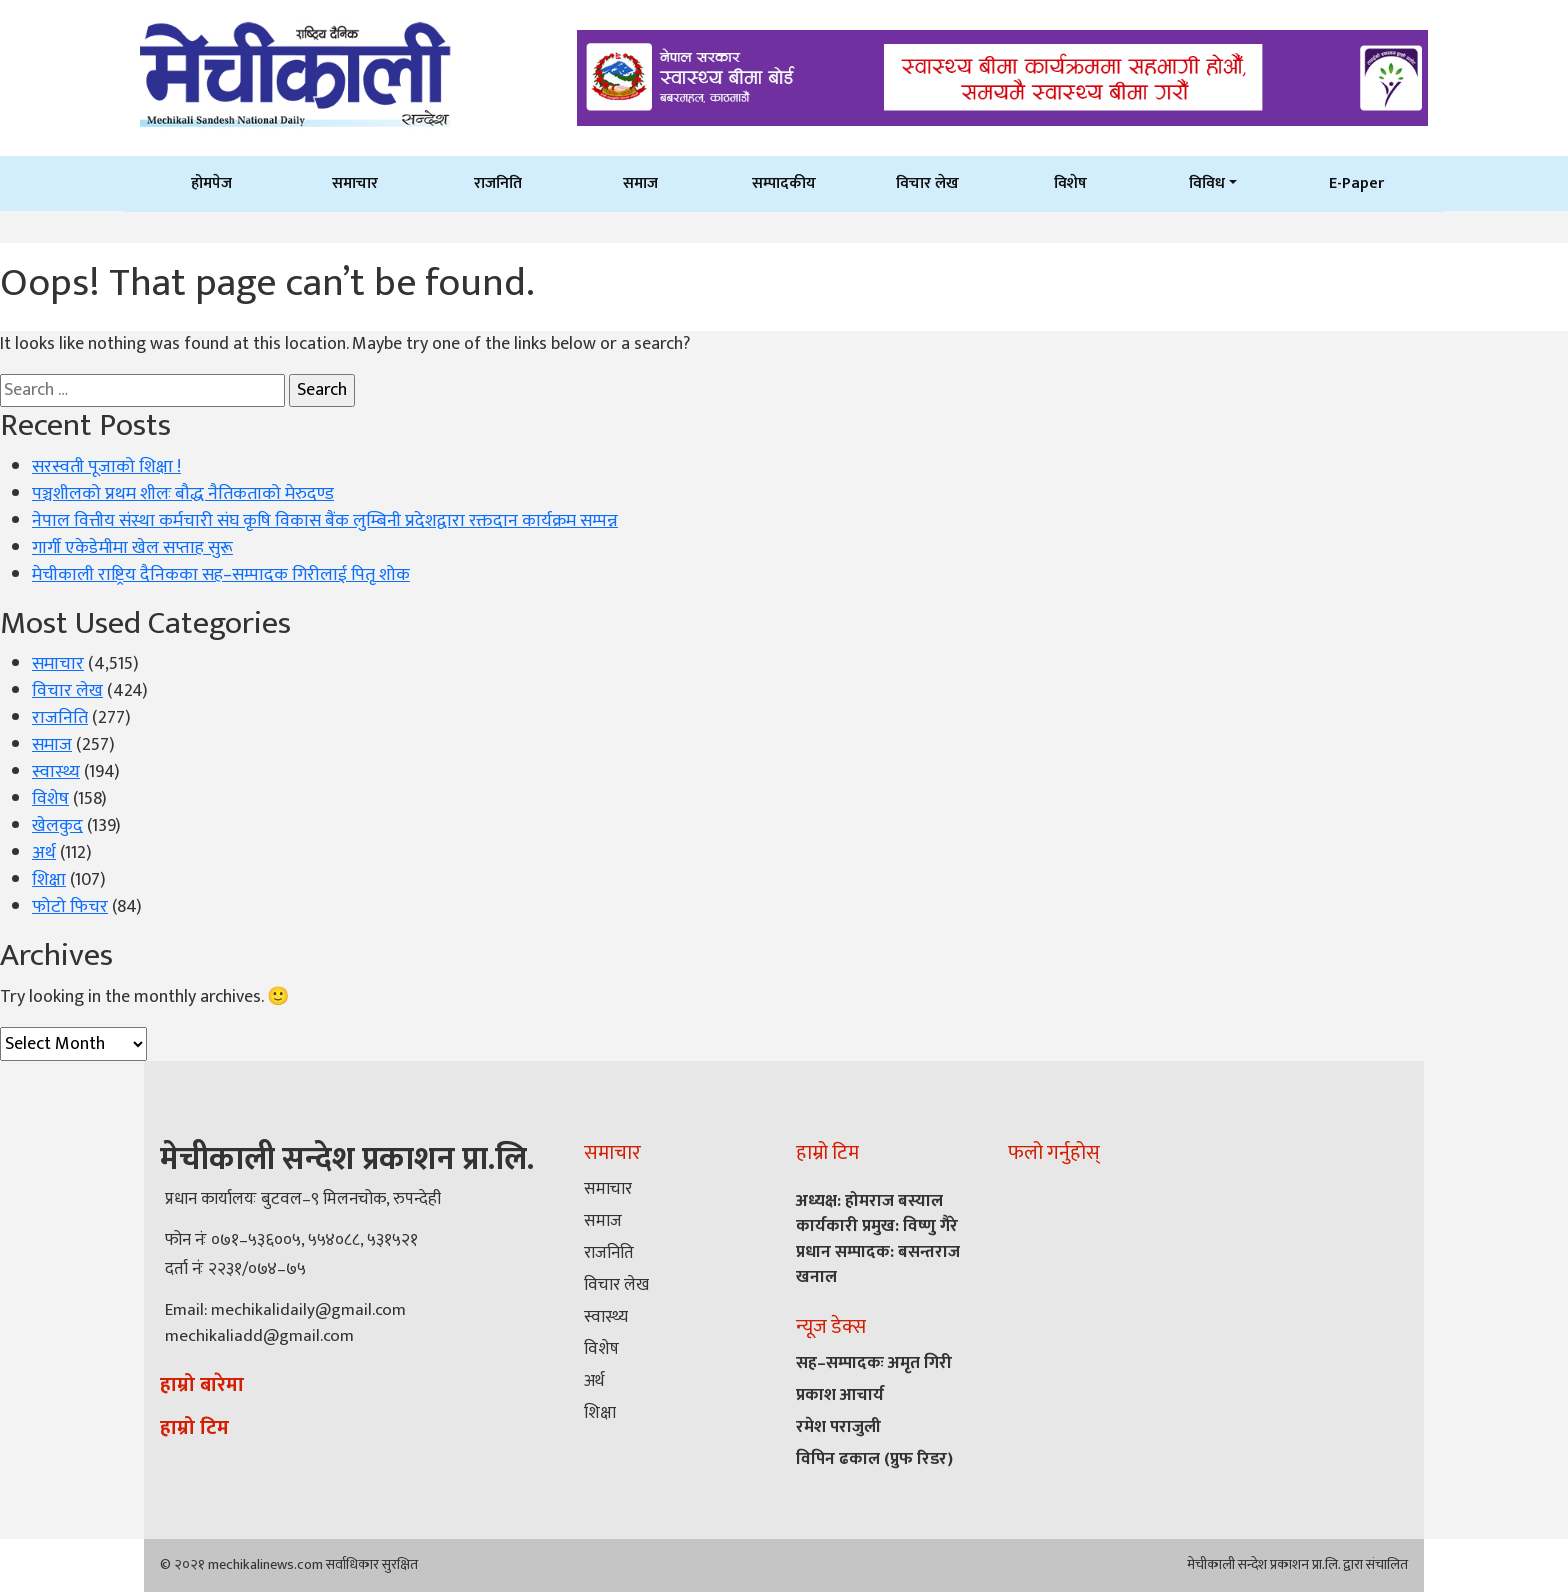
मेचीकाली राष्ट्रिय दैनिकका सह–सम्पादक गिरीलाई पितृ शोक (221, 575)
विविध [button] (1207, 183)
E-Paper (1356, 183)
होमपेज (211, 183)
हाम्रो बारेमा (202, 1385)
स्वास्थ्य (56, 772)
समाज (640, 183)
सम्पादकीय (784, 183)
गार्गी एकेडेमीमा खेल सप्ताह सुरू (132, 548)
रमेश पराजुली (838, 1427)
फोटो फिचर (70, 907)
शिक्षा (49, 880)
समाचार (355, 183)
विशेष (1070, 183)
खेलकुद (57, 826)
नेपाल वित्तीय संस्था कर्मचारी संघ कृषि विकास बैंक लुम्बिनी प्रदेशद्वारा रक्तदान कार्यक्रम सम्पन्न (325, 521)
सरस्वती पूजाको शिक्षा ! (106, 467)
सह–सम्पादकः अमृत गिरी (874, 1363)
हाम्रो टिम (194, 1428)
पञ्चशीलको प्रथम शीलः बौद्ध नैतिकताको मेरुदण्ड (183, 494)
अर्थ (44, 853)
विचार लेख (927, 183)
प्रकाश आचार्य (840, 1395)
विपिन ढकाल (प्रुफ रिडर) (874, 1459)
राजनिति (498, 183)
